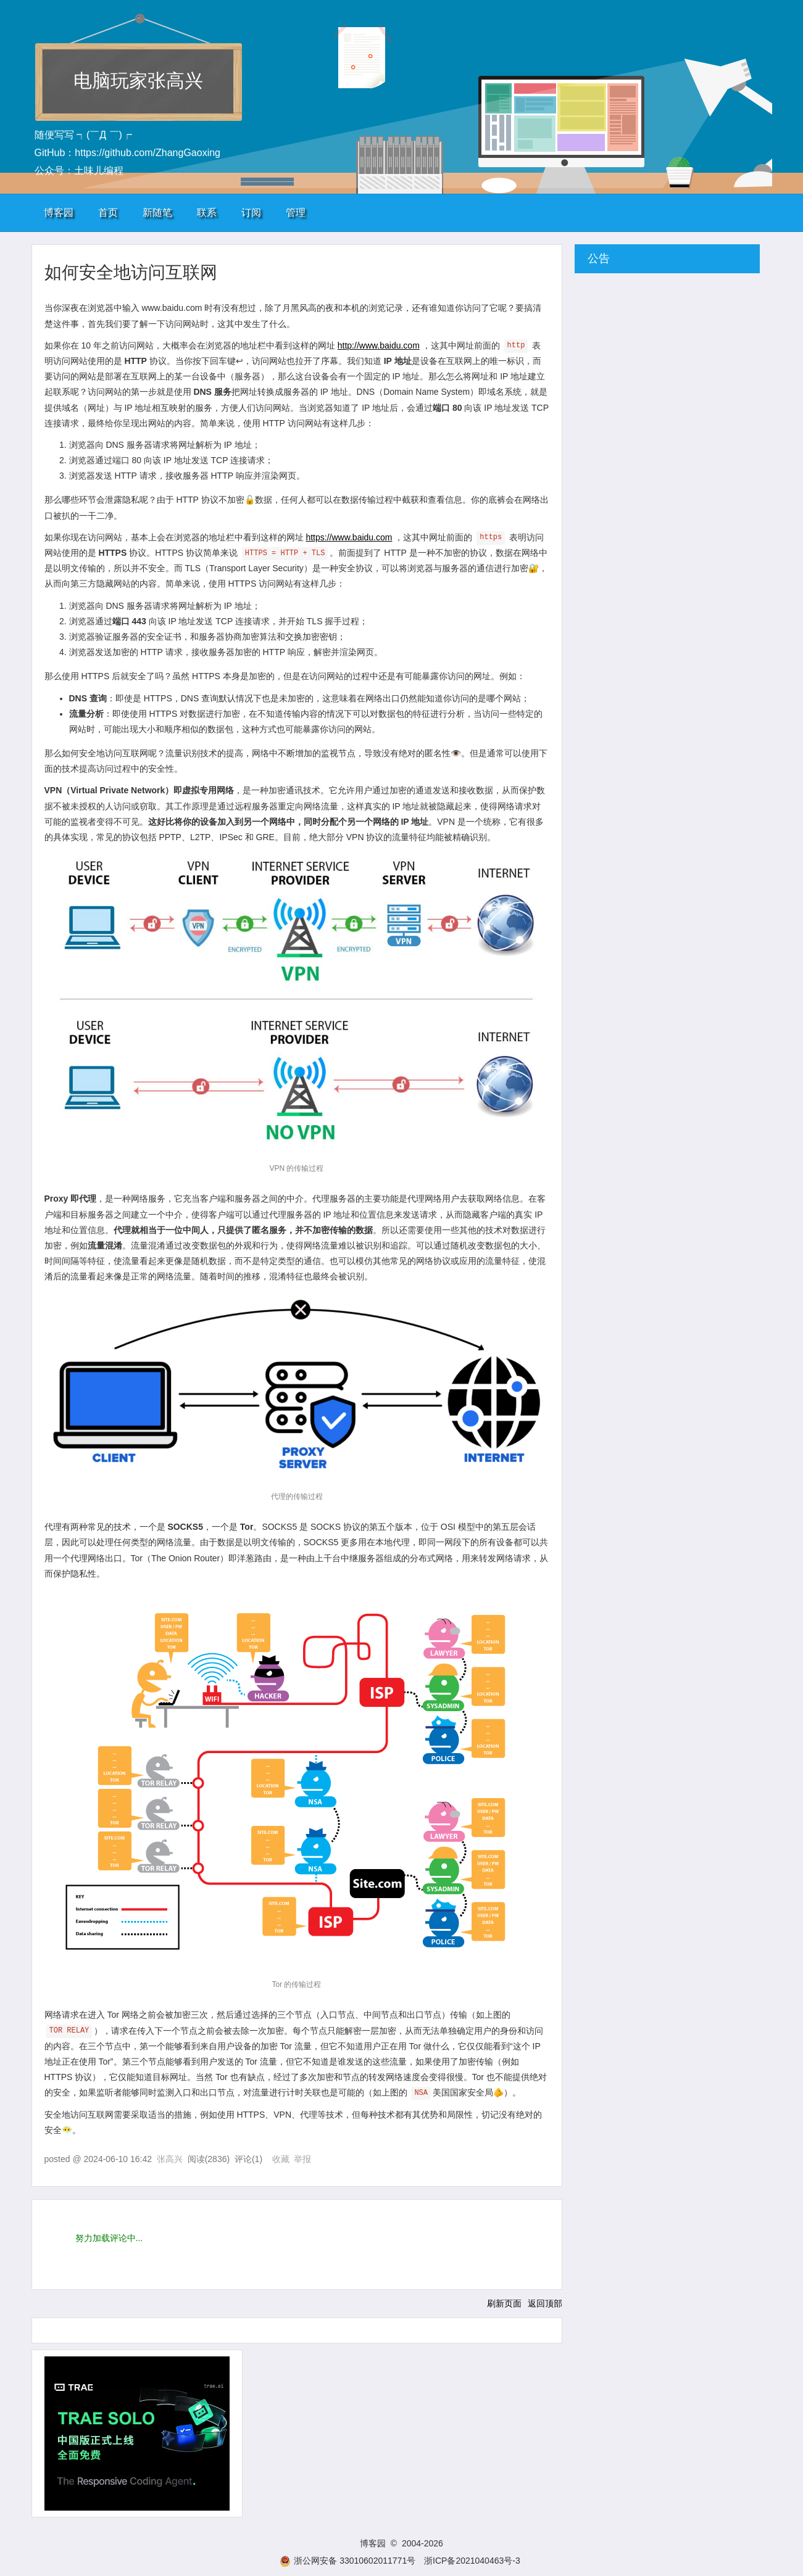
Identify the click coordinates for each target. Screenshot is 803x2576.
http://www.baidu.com (379, 345)
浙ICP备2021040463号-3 (472, 2561)
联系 (207, 212)
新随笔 (157, 212)
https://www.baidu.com (349, 537)
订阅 (251, 212)
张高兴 (170, 2159)
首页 (108, 212)
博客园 (58, 212)
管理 (296, 212)
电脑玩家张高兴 (138, 80)
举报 (302, 2159)
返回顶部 (545, 2303)
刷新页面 (504, 2303)
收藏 (280, 2159)
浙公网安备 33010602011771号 (347, 2561)
